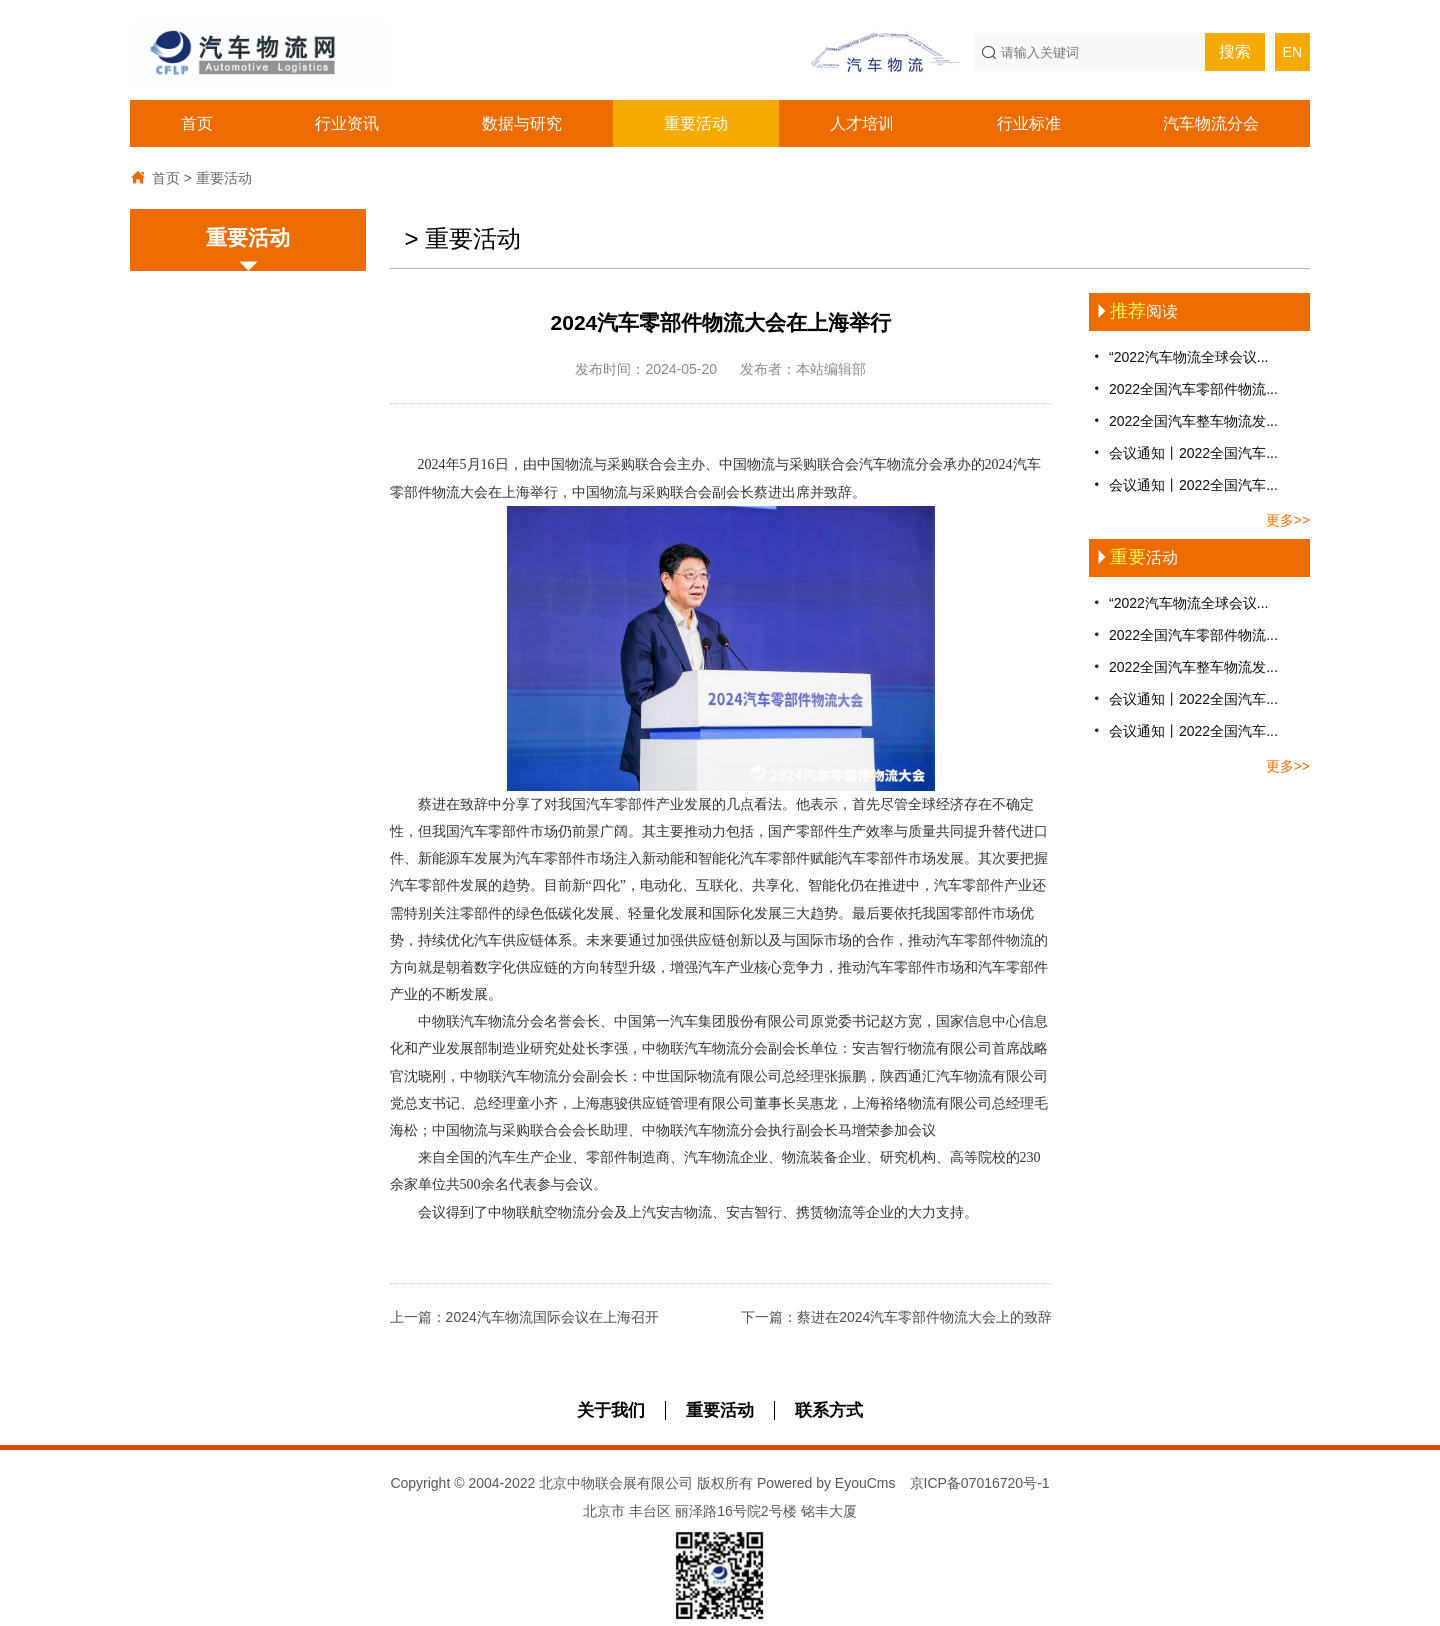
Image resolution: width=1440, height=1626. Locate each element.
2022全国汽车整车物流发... (1183, 420)
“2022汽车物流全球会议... (1178, 356)
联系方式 (829, 1410)
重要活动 (696, 123)
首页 (197, 123)
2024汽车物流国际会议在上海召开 (552, 1317)
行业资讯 (347, 123)
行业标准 (1029, 123)
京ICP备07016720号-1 (980, 1483)
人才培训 (862, 123)
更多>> (1288, 520)
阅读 (1133, 311)
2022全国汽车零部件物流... (1183, 388)
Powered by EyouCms (824, 1483)
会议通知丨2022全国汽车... (1183, 452)
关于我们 (611, 1410)
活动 (1133, 557)
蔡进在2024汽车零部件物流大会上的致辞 (924, 1317)
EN (1292, 52)
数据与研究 (522, 123)
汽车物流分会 (1211, 123)
